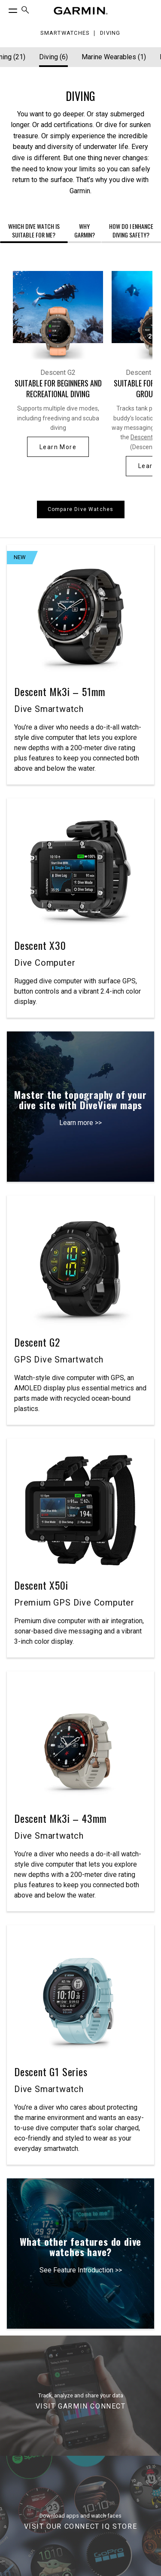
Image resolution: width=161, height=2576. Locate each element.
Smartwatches (64, 33)
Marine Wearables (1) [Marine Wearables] (114, 57)
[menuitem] (25, 11)
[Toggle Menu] (5, 8)
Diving (110, 33)
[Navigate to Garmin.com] (81, 10)
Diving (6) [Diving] (53, 57)
